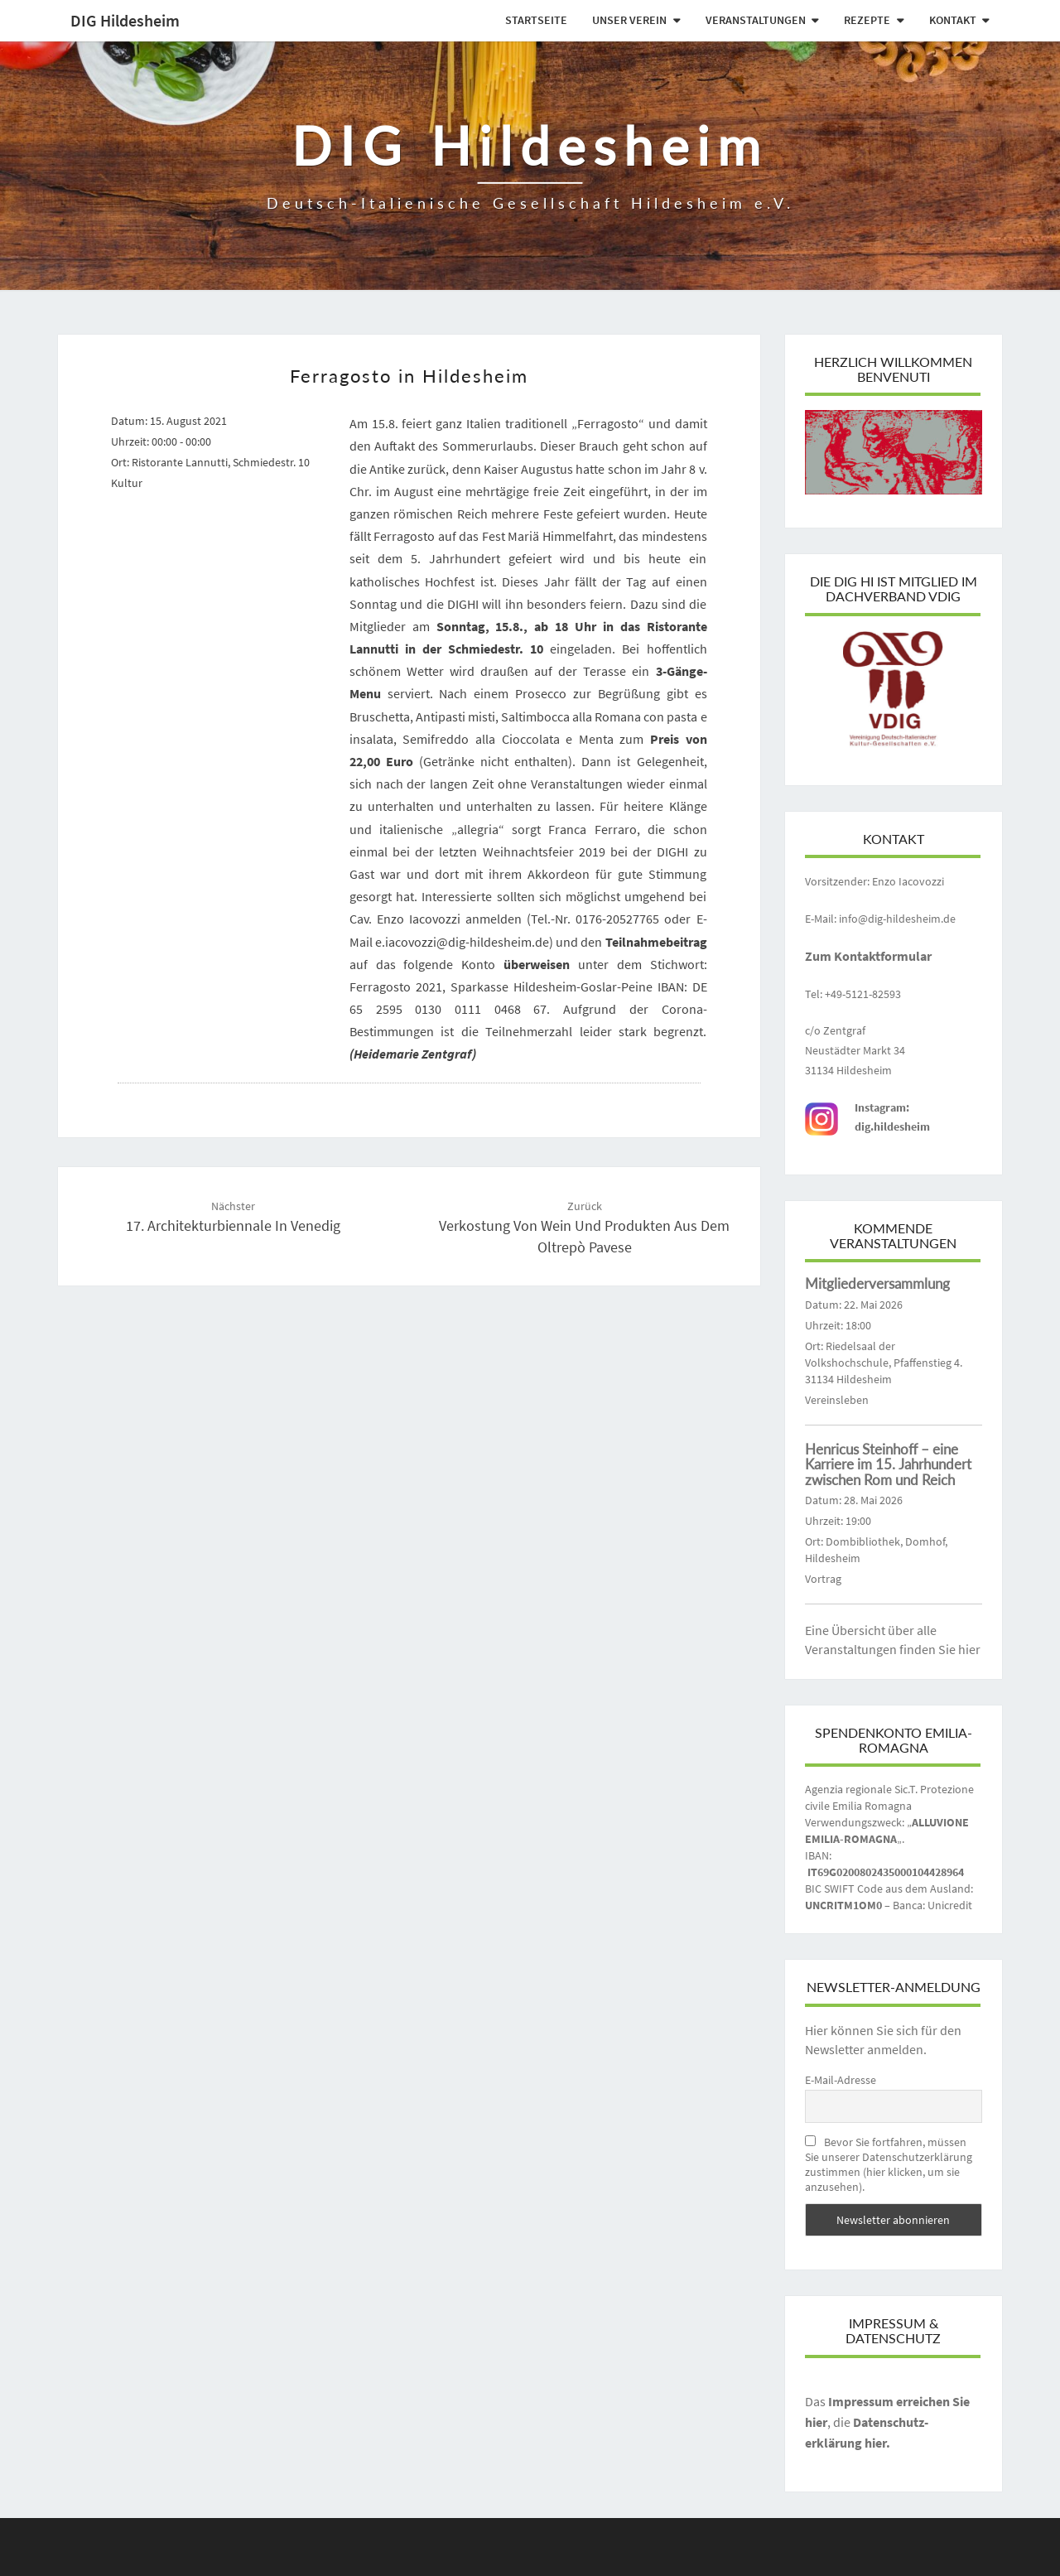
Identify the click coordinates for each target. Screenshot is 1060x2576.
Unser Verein (629, 19)
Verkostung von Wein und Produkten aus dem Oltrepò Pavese (584, 1228)
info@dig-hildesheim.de (897, 918)
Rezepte (867, 19)
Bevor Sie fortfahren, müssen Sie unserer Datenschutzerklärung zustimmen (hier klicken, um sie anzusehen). (888, 2164)
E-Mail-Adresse (840, 2079)
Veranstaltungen (756, 19)
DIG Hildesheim (125, 20)
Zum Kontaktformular (868, 956)
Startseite (536, 19)
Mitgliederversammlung (877, 1283)
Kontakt (952, 19)
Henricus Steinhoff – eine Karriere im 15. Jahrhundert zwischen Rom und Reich (888, 1464)
